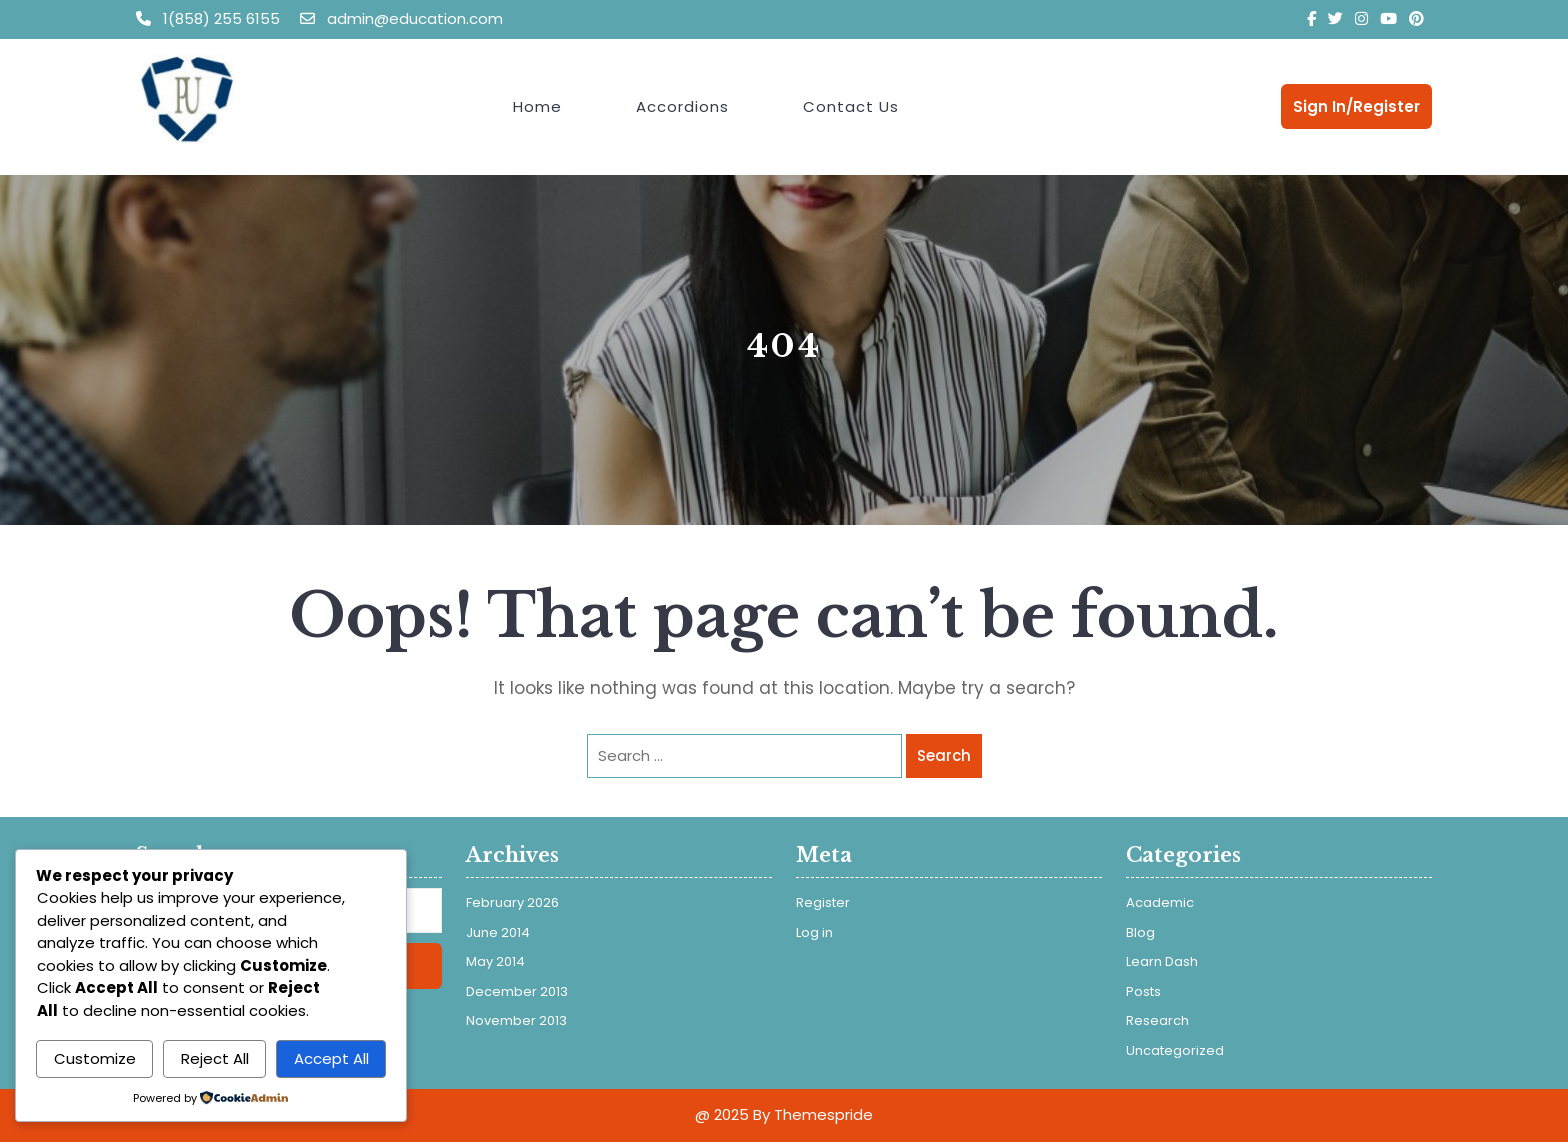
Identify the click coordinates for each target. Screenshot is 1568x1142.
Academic (1160, 902)
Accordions (682, 106)
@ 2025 (722, 1114)
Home (537, 106)
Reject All (215, 1058)
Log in (814, 932)
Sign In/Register (1356, 106)
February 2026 (512, 902)
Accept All (331, 1058)
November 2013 (516, 1020)
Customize (95, 1058)
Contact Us (851, 106)
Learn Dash (1162, 961)
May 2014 (495, 961)
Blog (1140, 932)
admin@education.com (401, 18)
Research (1157, 1020)
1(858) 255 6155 (210, 18)
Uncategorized (1175, 1050)
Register (823, 902)
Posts (1143, 991)
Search (944, 755)
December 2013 (517, 991)
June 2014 (498, 932)
